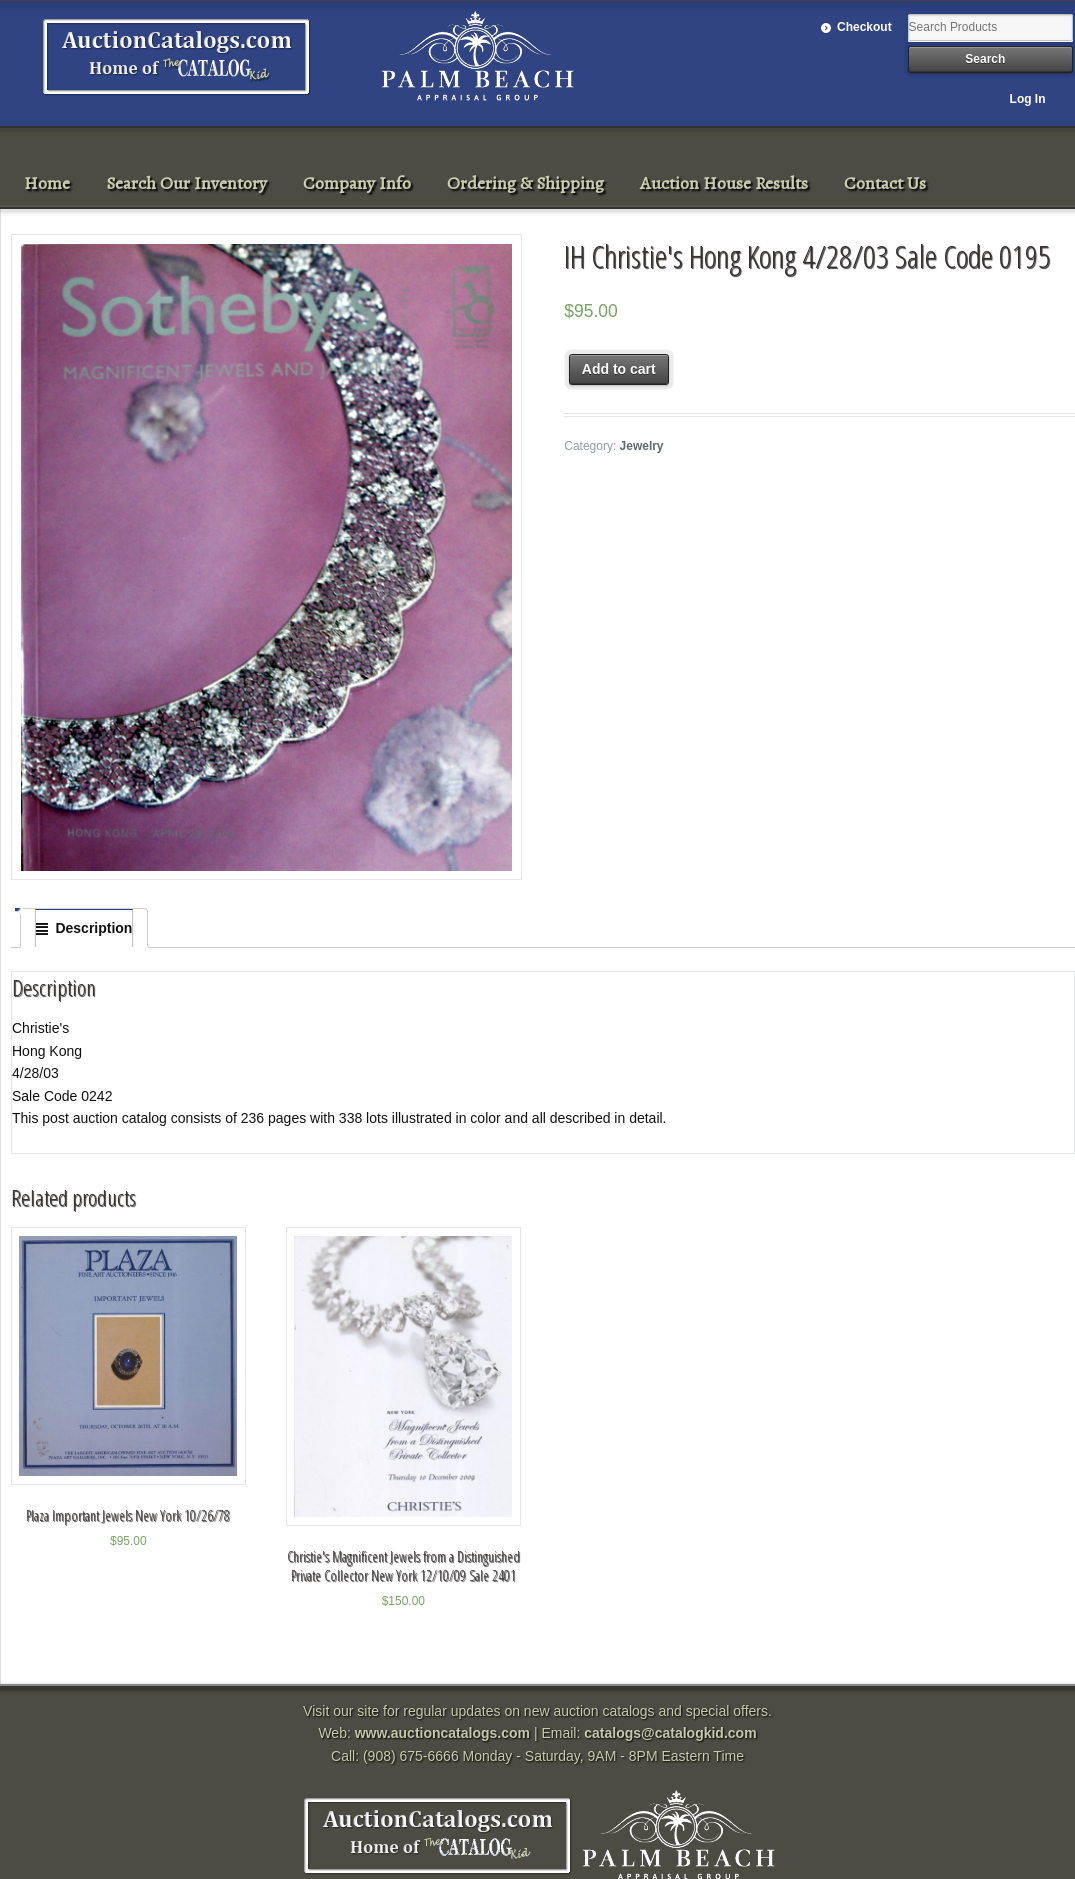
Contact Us (885, 183)
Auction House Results (724, 183)
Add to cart (619, 369)
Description (93, 928)
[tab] (84, 928)
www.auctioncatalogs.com (442, 1733)
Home (47, 183)
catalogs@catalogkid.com (670, 1733)
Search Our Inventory (186, 183)
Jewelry (642, 446)
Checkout (864, 27)
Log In (1028, 99)
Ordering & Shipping (525, 183)
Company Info (357, 183)
